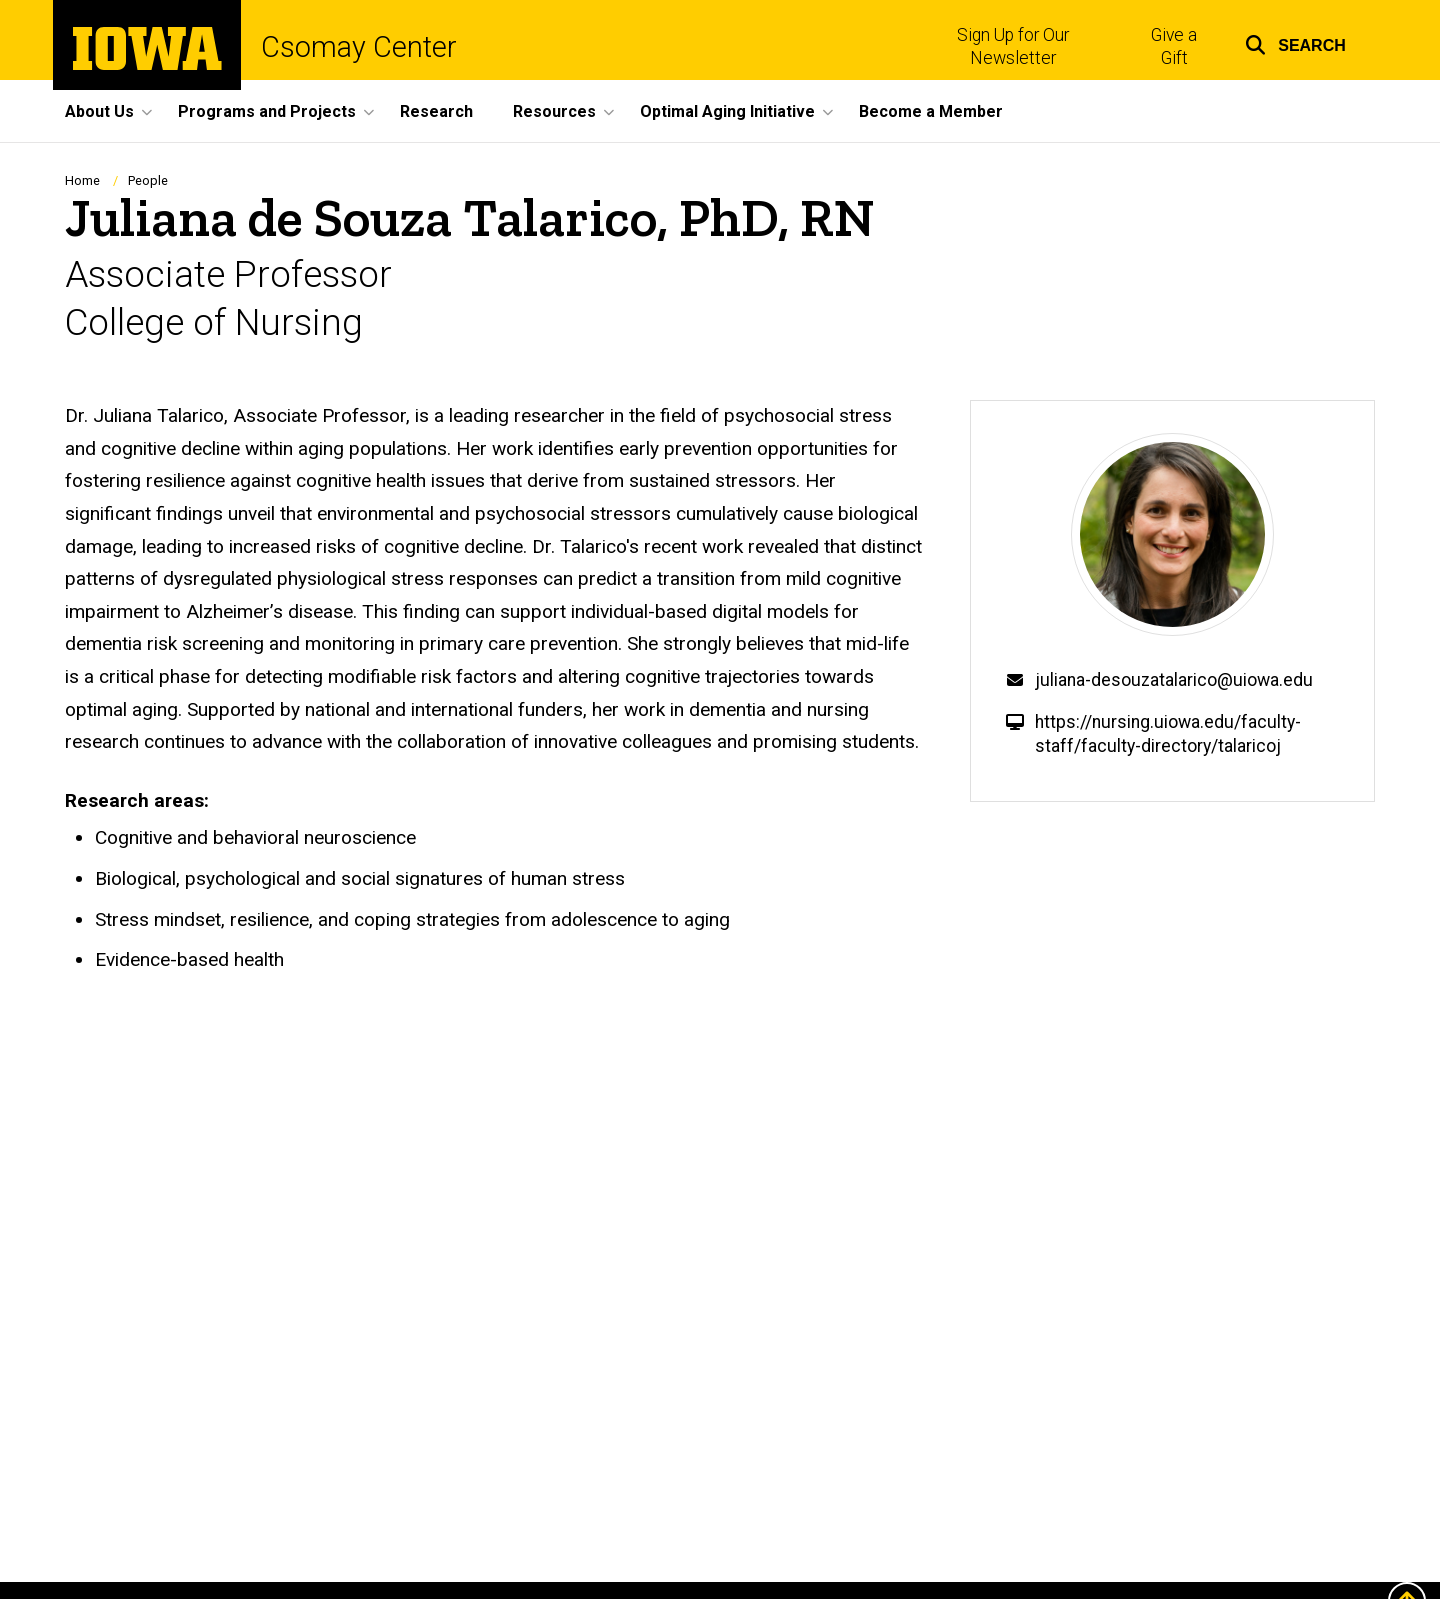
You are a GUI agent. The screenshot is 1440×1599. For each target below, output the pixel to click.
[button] (1295, 42)
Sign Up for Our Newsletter (1013, 46)
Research (436, 111)
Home (82, 180)
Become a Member (931, 111)
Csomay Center (359, 47)
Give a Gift (1174, 46)
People (148, 180)
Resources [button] (554, 111)
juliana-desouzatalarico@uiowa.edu (1174, 680)
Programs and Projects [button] (267, 111)
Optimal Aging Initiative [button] (727, 111)
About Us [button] (99, 111)
